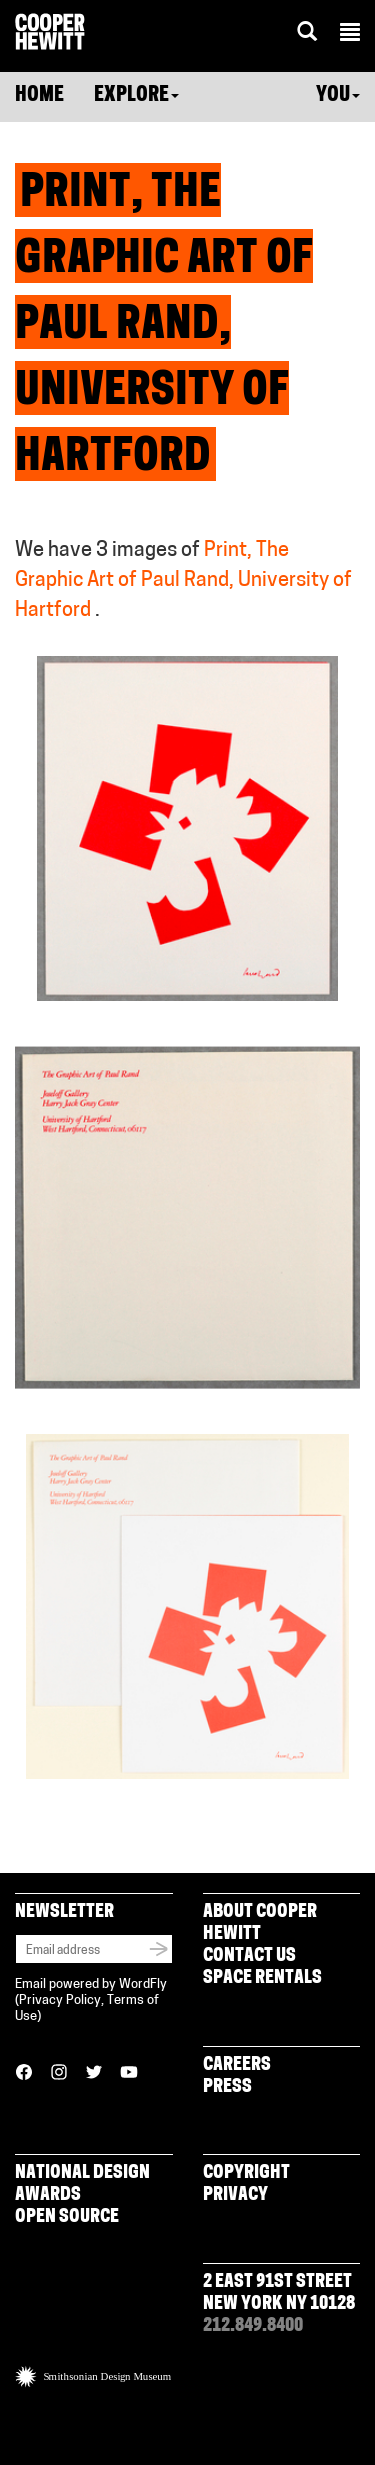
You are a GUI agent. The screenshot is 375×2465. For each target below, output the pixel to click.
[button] (350, 35)
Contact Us (249, 1956)
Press (227, 2087)
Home (39, 96)
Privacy (235, 2195)
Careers (237, 2065)
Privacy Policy (60, 2000)
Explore (136, 96)
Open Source (67, 2217)
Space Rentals (262, 1978)
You (338, 96)
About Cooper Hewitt (260, 1923)
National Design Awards (82, 2184)
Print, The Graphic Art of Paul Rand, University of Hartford (183, 581)
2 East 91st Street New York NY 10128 (279, 2293)
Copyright (246, 2173)
